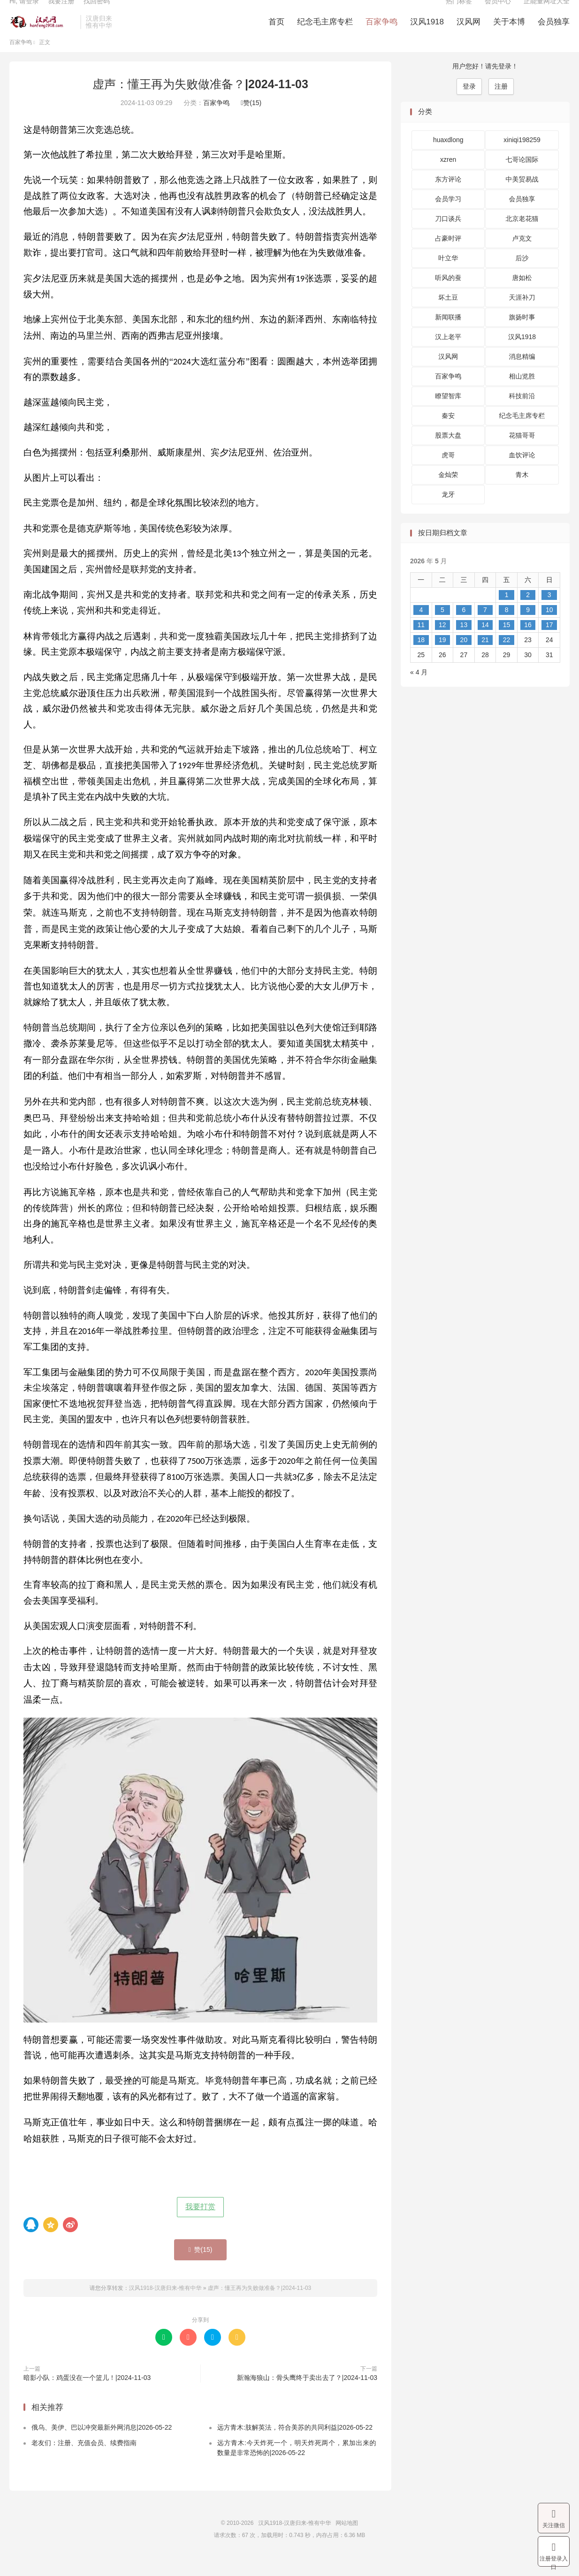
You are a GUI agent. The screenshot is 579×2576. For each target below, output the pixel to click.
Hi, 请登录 (24, 12)
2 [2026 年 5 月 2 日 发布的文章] (528, 613)
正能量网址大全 (547, 12)
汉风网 (468, 33)
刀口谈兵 (448, 237)
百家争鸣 (381, 33)
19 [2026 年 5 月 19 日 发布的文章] (442, 658)
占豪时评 (448, 256)
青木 (522, 493)
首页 (276, 33)
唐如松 (522, 296)
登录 (469, 104)
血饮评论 (522, 473)
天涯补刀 (522, 315)
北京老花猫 (522, 237)
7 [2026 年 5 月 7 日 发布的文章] (485, 628)
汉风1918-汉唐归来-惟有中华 (42, 33)
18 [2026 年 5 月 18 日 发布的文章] (421, 658)
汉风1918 (427, 33)
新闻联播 (448, 335)
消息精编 (522, 375)
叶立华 (448, 276)
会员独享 (554, 33)
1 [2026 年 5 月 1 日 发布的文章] (507, 613)
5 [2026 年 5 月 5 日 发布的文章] (442, 628)
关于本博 (509, 33)
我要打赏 (200, 2224)
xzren (448, 178)
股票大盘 (448, 453)
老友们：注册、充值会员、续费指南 (84, 2461)
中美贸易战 (522, 197)
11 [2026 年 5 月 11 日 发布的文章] (421, 643)
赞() (251, 121)
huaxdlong (448, 158)
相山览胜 (522, 394)
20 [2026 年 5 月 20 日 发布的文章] (464, 658)
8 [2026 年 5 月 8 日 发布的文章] (507, 628)
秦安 (448, 434)
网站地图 (346, 2541)
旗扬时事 (522, 335)
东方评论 (448, 197)
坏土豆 (448, 315)
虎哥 (448, 473)
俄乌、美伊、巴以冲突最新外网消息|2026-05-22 (101, 2445)
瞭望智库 (448, 414)
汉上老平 (448, 355)
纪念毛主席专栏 (325, 33)
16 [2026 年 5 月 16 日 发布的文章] (528, 643)
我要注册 (61, 12)
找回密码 (97, 12)
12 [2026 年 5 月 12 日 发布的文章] (442, 643)
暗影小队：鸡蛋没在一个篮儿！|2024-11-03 (87, 2395)
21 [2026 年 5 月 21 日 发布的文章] (485, 658)
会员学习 (448, 217)
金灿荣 (448, 493)
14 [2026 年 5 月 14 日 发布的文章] (485, 643)
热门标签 (459, 12)
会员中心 (498, 12)
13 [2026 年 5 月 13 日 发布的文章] (464, 643)
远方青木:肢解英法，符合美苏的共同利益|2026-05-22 (295, 2445)
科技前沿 (522, 414)
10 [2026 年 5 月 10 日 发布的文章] (549, 628)
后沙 (522, 276)
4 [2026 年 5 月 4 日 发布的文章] (421, 628)
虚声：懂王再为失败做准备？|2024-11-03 (200, 102)
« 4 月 (418, 690)
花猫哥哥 (522, 453)
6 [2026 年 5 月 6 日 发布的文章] (464, 628)
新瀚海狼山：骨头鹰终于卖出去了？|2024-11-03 (307, 2395)
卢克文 (522, 256)
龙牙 (448, 512)
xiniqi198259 (522, 158)
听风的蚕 (448, 296)
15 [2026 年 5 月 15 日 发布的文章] (506, 643)
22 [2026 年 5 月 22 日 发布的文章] (506, 658)
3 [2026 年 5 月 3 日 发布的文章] (549, 613)
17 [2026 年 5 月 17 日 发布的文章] (549, 643)
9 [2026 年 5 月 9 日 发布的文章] (528, 628)
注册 (501, 104)
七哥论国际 (522, 178)
